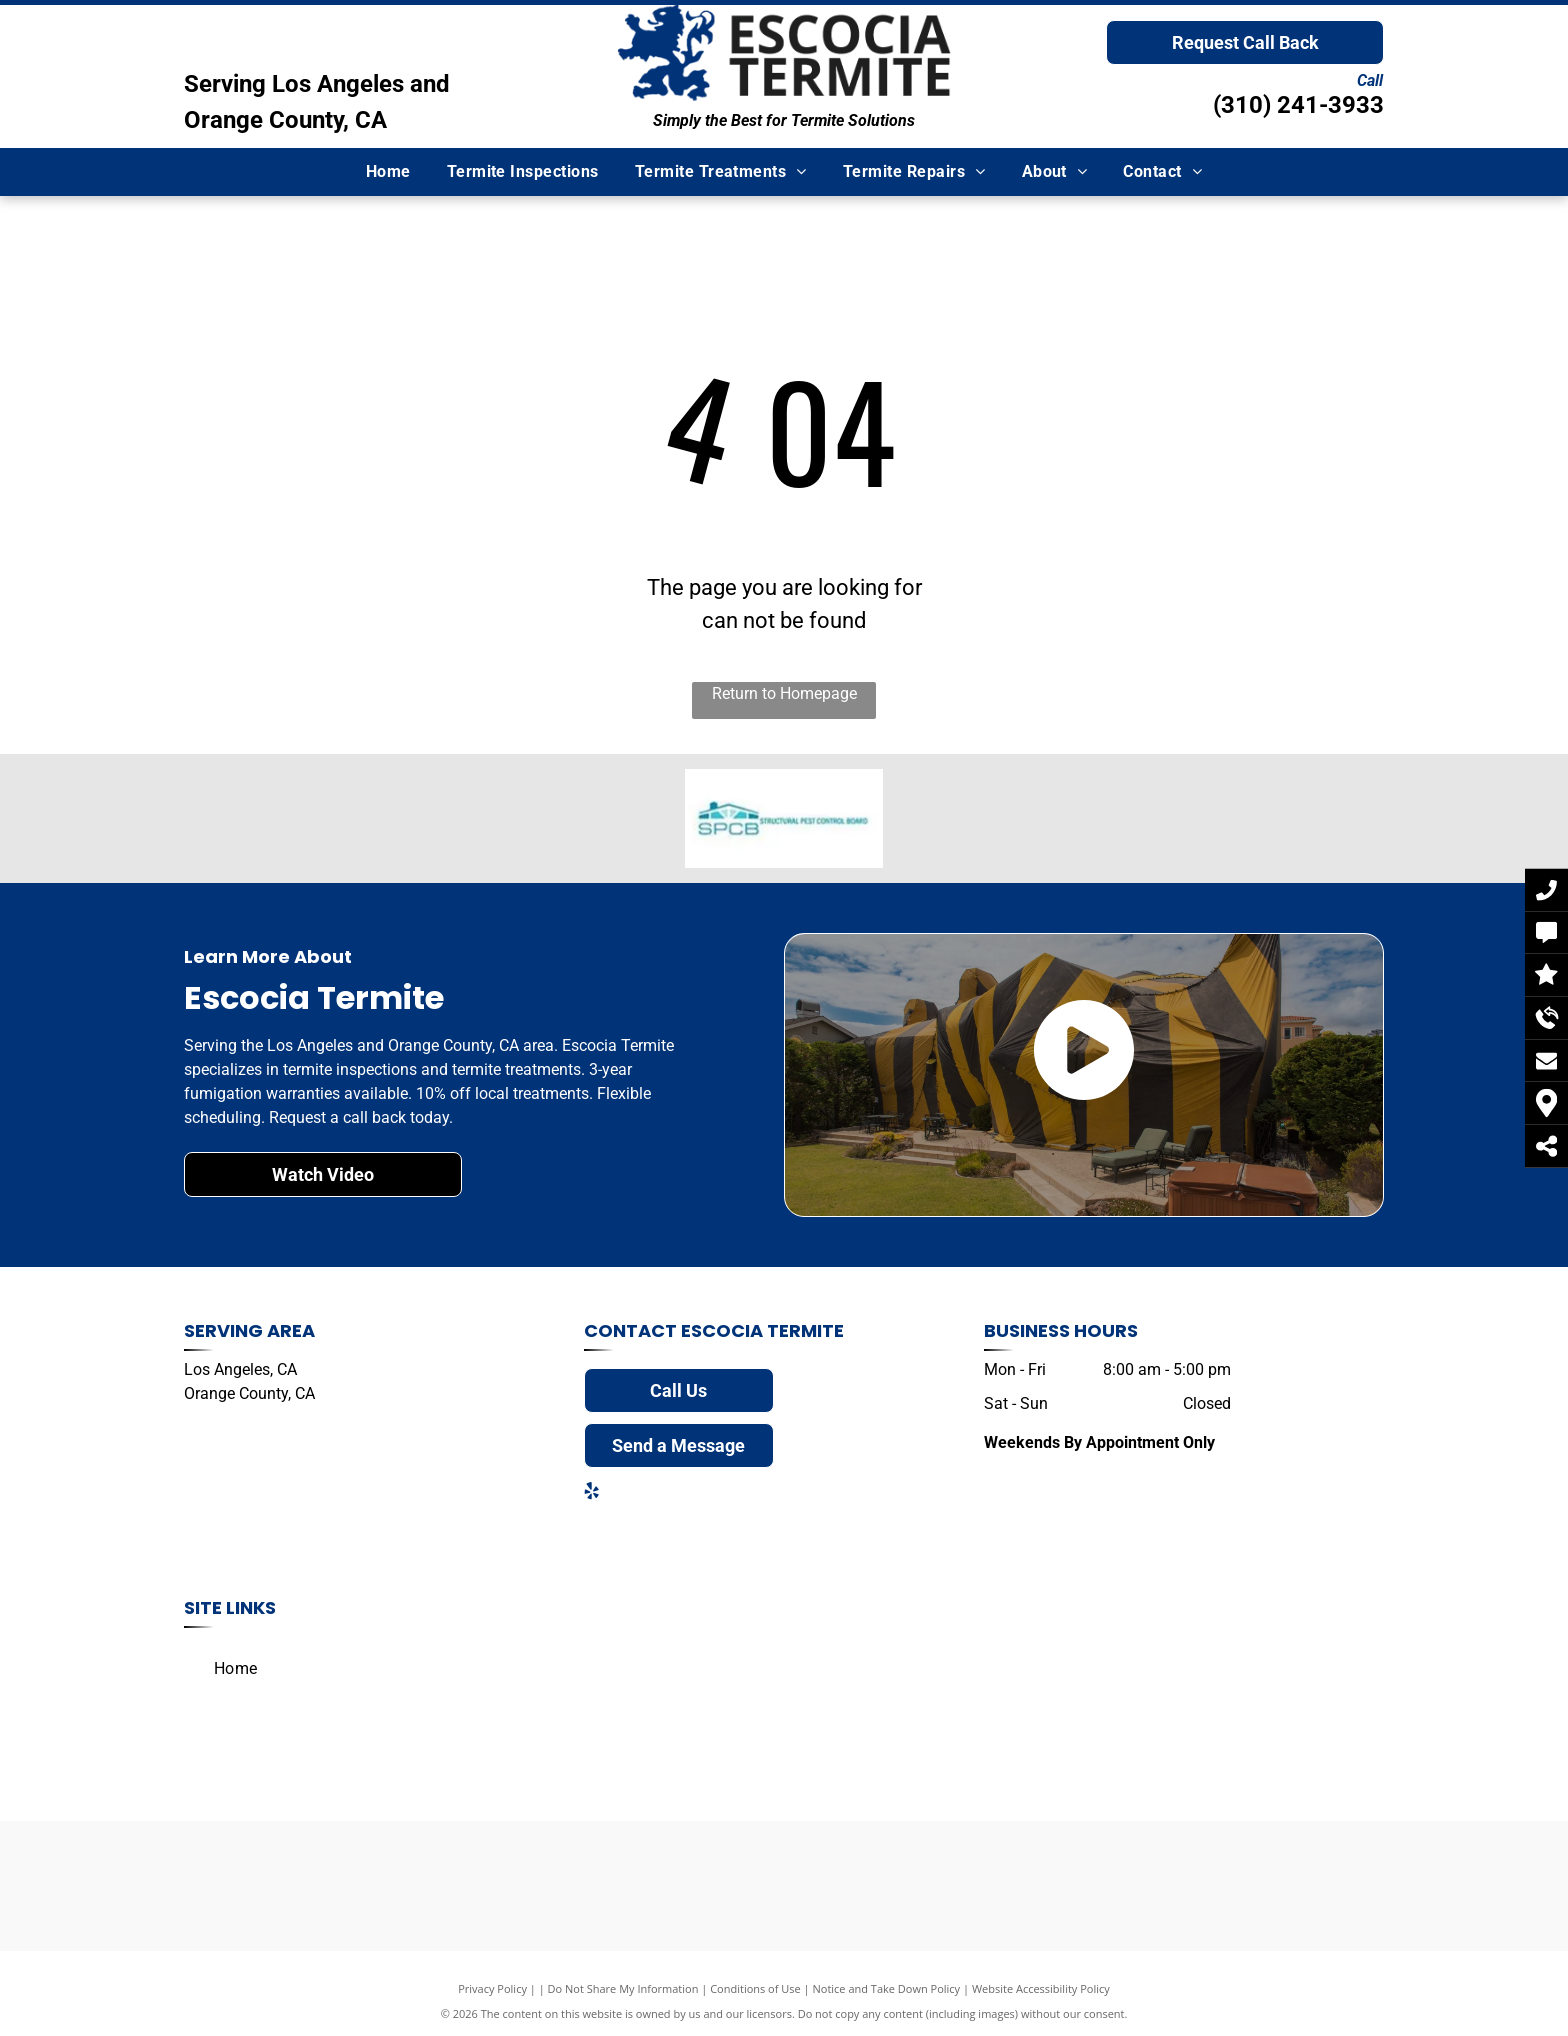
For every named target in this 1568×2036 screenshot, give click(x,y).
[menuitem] (388, 172)
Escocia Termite (762, 1330)
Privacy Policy (492, 1988)
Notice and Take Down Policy (887, 1988)
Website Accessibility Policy (1041, 1988)
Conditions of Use (755, 1988)
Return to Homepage (784, 693)
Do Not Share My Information (623, 1988)
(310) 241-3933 (1298, 105)
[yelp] (592, 1493)
